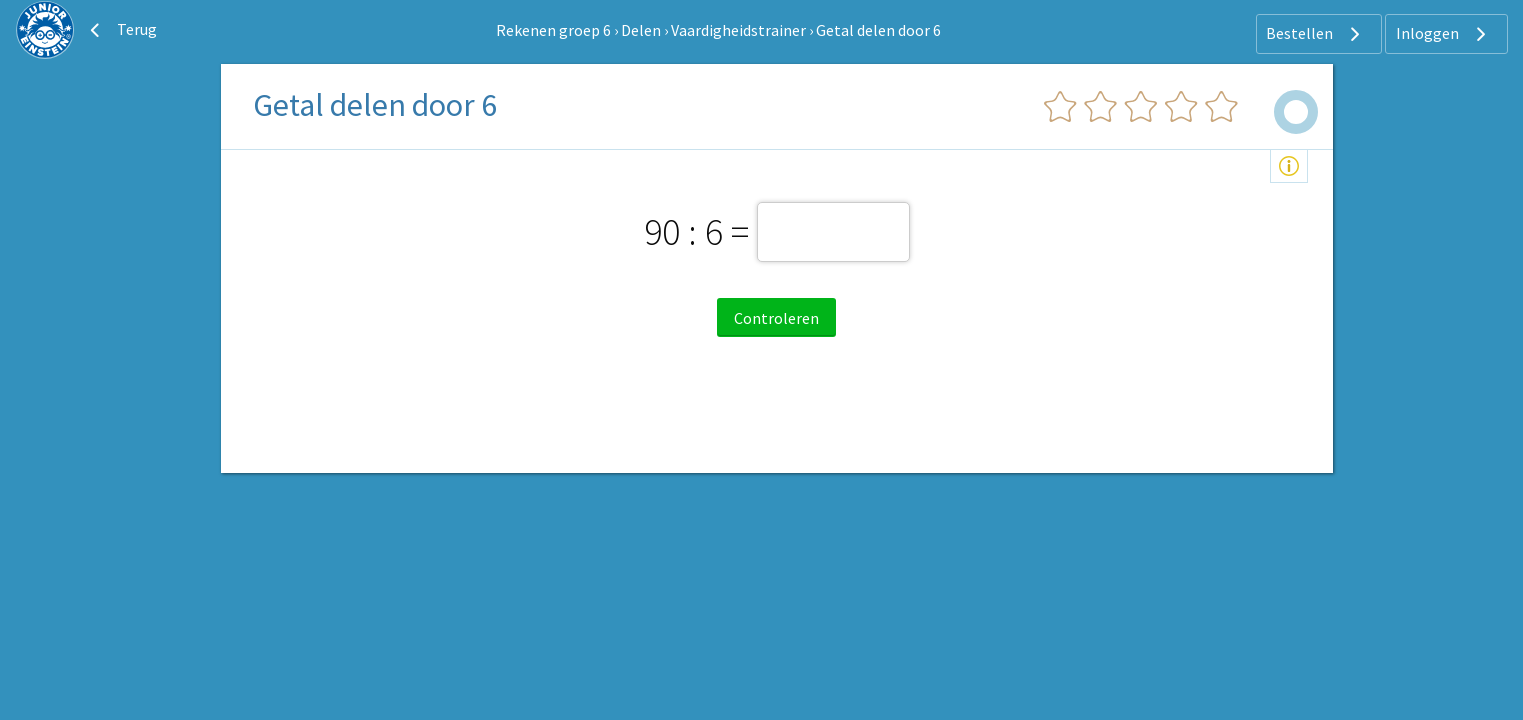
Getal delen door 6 (878, 30)
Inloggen (1443, 34)
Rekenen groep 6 (553, 30)
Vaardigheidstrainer (738, 30)
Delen (641, 30)
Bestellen (1315, 34)
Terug (121, 30)
